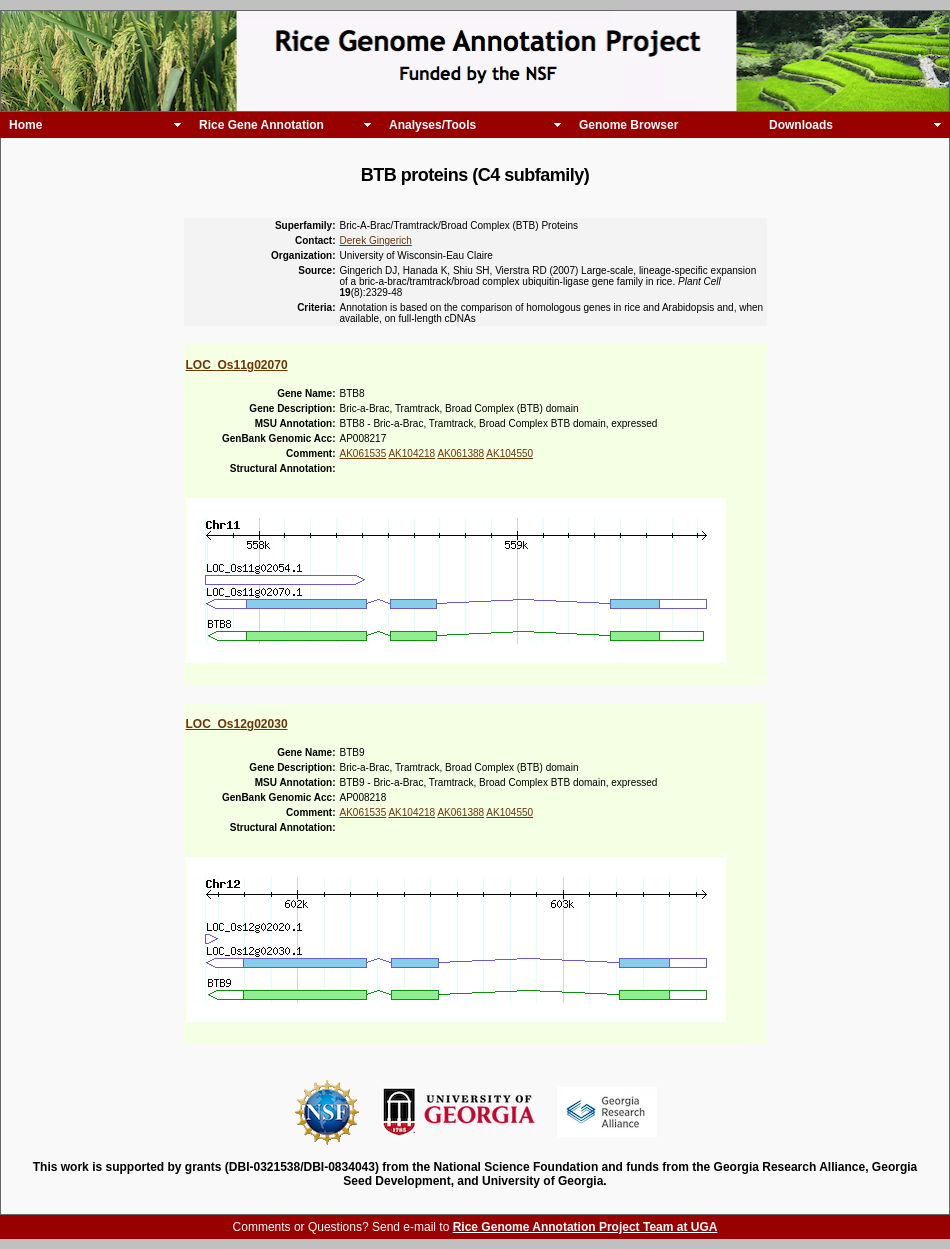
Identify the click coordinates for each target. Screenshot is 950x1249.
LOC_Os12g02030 (237, 724)
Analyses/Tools (432, 125)
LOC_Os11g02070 (237, 365)
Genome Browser (628, 125)
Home (25, 125)
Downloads (801, 125)
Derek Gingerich (376, 240)
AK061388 (460, 453)
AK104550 (509, 453)
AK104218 (411, 453)
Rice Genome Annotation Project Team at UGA (585, 1227)
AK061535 (363, 453)
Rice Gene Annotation (261, 125)
